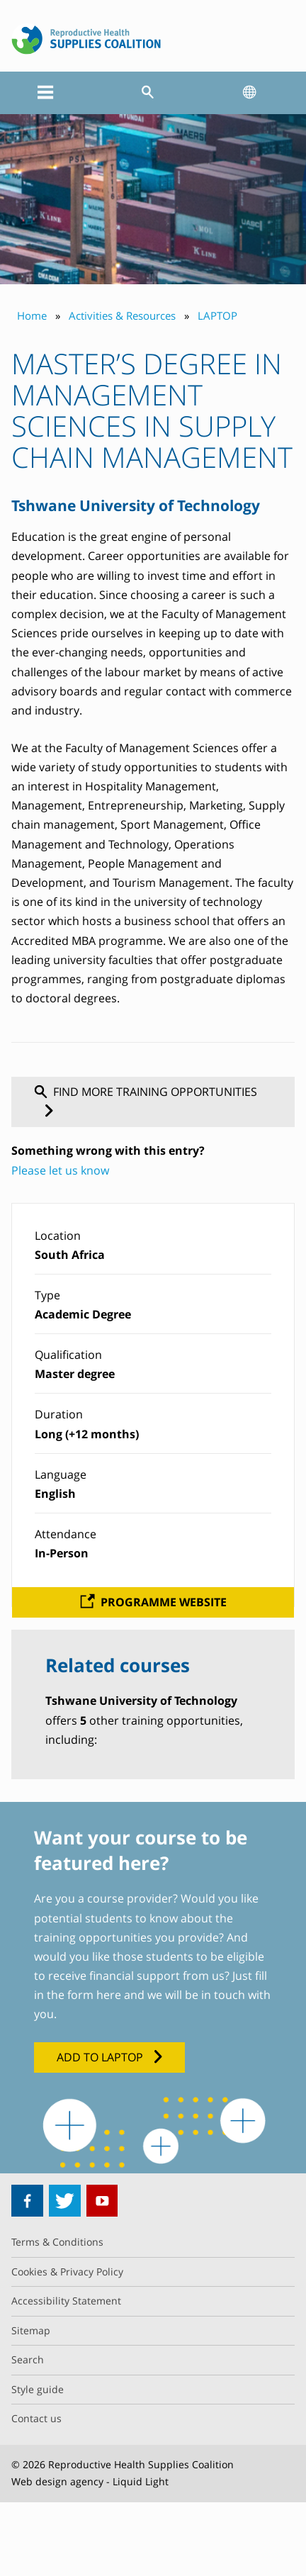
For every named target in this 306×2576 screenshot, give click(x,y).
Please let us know (60, 1170)
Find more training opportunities (155, 1091)
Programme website (164, 1602)
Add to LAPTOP (100, 2057)
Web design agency (57, 2481)
